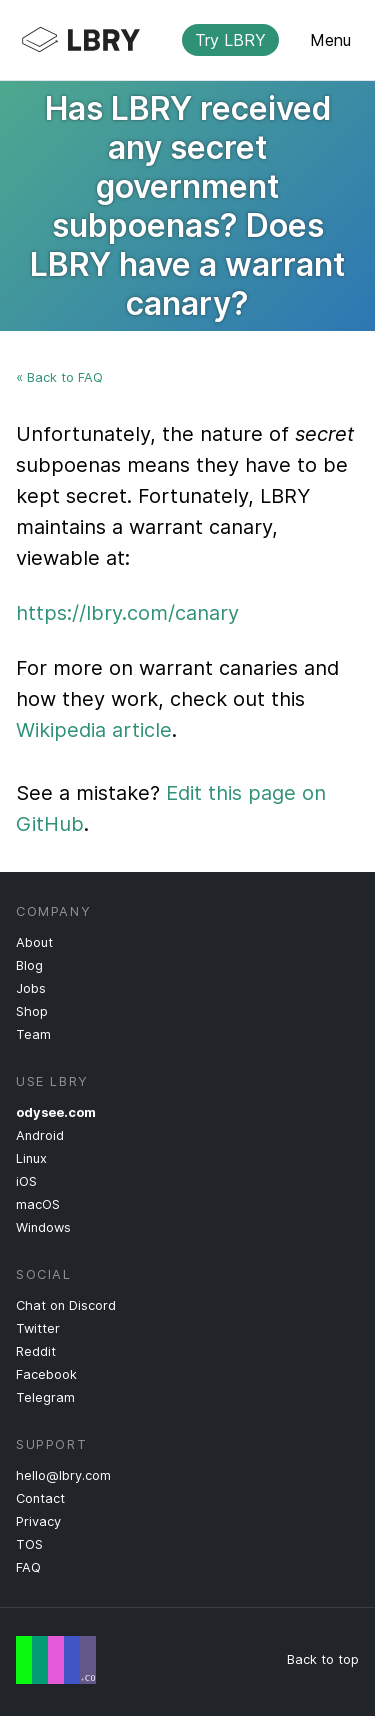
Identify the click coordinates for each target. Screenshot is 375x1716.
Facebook (46, 1374)
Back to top (323, 1659)
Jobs (31, 988)
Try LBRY (230, 40)
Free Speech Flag (56, 1660)
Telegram (45, 1397)
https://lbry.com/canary (127, 613)
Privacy (38, 1521)
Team (33, 1034)
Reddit (36, 1351)
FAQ (28, 1567)
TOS (29, 1544)
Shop (32, 1011)
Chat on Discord (66, 1305)
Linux (31, 1158)
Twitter (38, 1328)
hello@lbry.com (63, 1475)
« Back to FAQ (59, 377)
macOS (38, 1204)
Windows (43, 1227)
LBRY (171, 40)
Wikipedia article (94, 730)
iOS (26, 1181)
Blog (29, 965)
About (34, 942)
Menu (330, 40)
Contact (40, 1498)
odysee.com (56, 1112)
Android (40, 1135)
